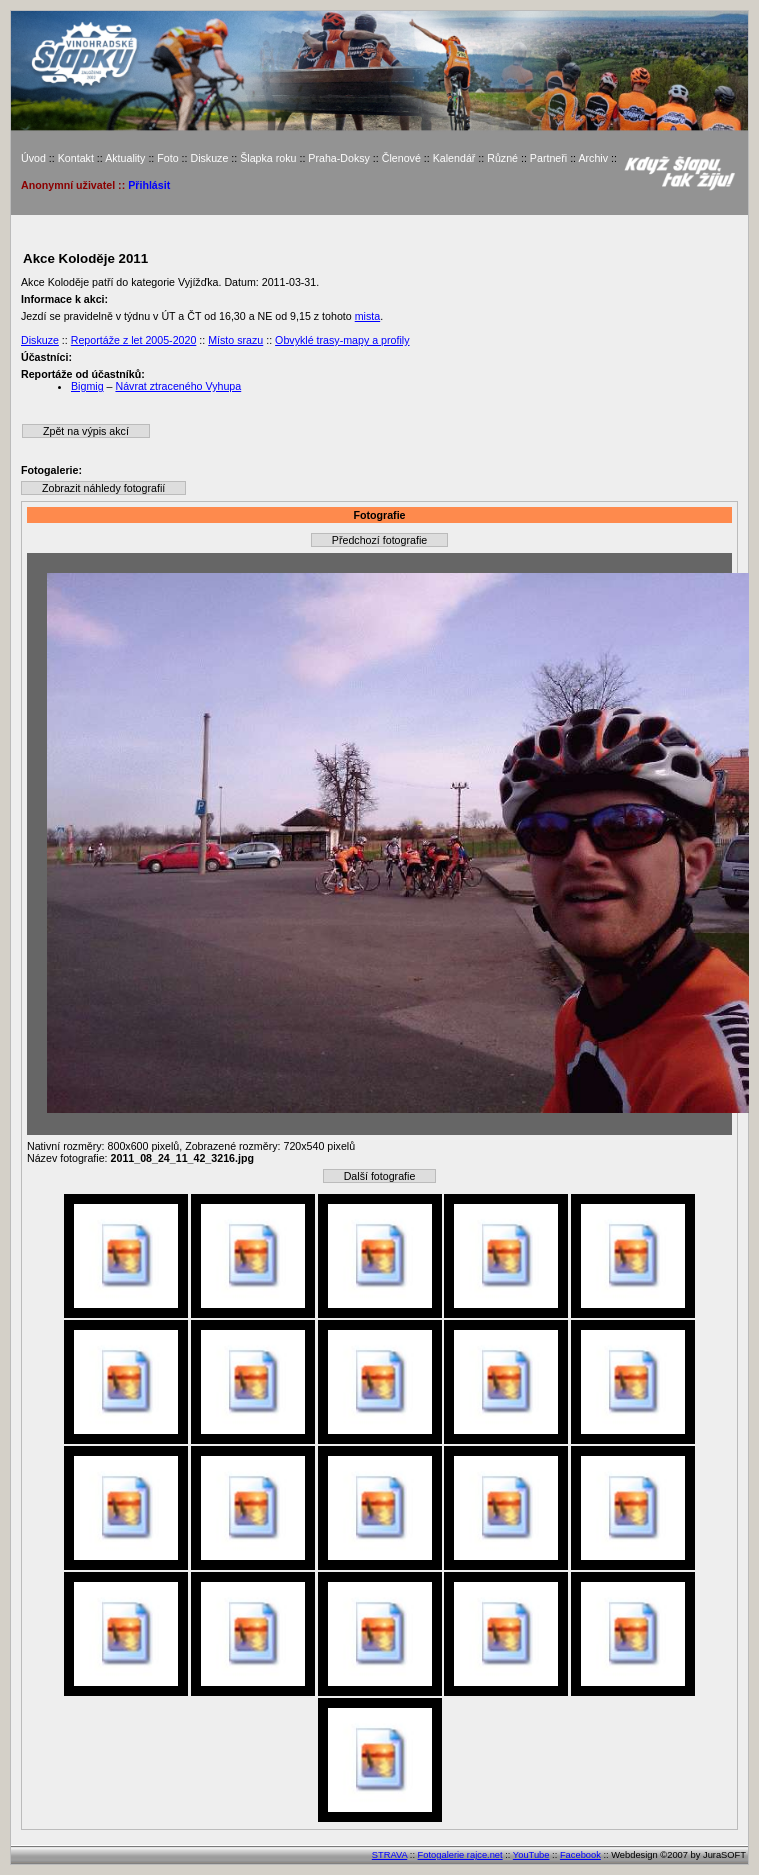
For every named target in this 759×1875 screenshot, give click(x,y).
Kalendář (454, 158)
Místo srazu (235, 340)
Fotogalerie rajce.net (460, 1855)
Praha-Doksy (339, 158)
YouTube (531, 1855)
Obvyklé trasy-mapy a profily (342, 340)
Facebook (580, 1855)
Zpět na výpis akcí (86, 431)
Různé (502, 158)
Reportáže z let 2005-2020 (134, 340)
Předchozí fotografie (379, 540)
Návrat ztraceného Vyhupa (178, 386)
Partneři (548, 158)
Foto (167, 158)
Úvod (33, 158)
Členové (401, 158)
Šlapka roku (268, 158)
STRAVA (389, 1855)
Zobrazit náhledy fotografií (103, 488)
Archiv (593, 158)
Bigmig (87, 386)
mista (367, 316)
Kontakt (76, 158)
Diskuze (209, 158)
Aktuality (125, 158)
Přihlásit (149, 185)
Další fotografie (380, 1176)
